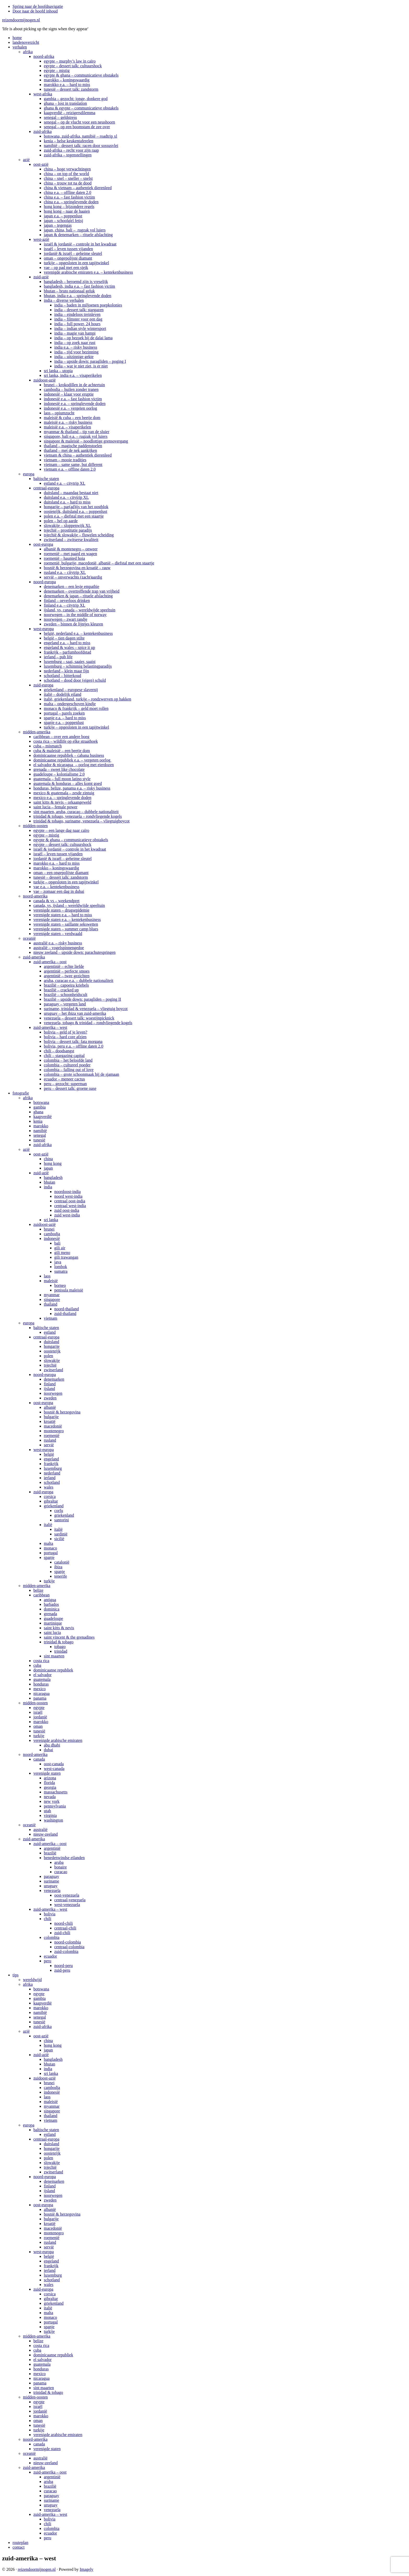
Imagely (86, 2569)
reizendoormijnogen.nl (21, 20)
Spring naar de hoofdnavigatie (38, 6)
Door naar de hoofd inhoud (35, 11)
